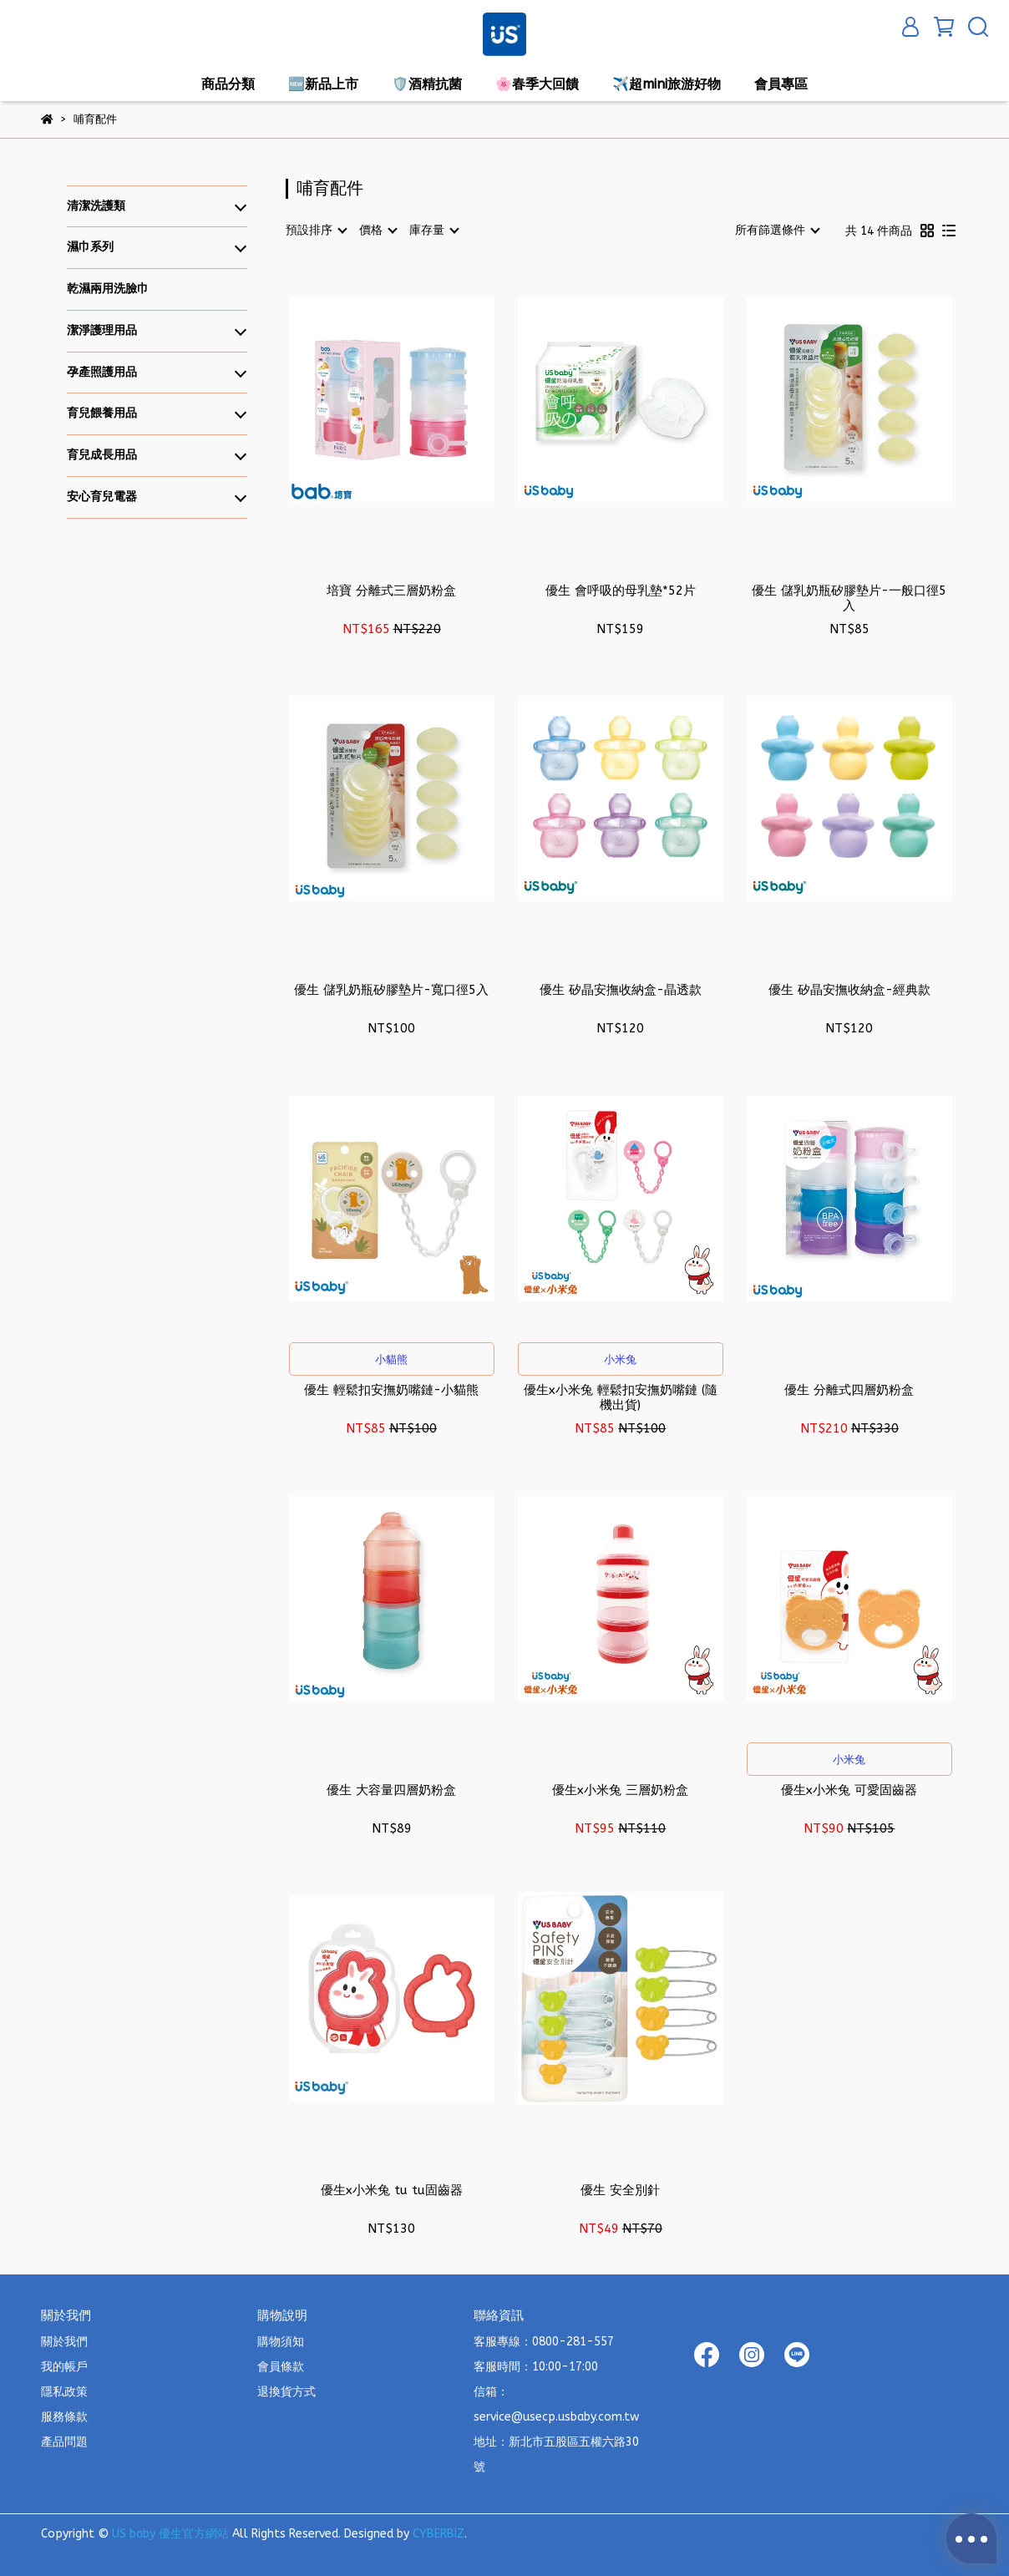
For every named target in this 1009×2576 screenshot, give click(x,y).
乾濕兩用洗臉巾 (108, 288)
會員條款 (280, 2367)
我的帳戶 (64, 2367)
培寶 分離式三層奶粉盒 (391, 590)
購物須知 (280, 2342)
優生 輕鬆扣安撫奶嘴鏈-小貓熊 (391, 1389)
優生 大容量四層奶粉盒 (391, 1790)
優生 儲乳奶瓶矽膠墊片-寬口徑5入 (391, 989)
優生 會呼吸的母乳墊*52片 (620, 590)
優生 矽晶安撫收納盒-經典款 (849, 989)
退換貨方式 (286, 2392)
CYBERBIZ (438, 2534)
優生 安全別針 (620, 2190)
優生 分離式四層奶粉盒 (849, 1389)
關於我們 (64, 2342)
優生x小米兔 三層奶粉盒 (620, 1790)
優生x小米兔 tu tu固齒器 (392, 2190)
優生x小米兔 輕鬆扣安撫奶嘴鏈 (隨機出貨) (620, 1397)
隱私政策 (64, 2392)
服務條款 (64, 2417)
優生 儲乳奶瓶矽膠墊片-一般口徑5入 (849, 598)
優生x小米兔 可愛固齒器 (849, 1790)
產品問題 (64, 2442)
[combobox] (316, 231)
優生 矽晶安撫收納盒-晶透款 (621, 989)
